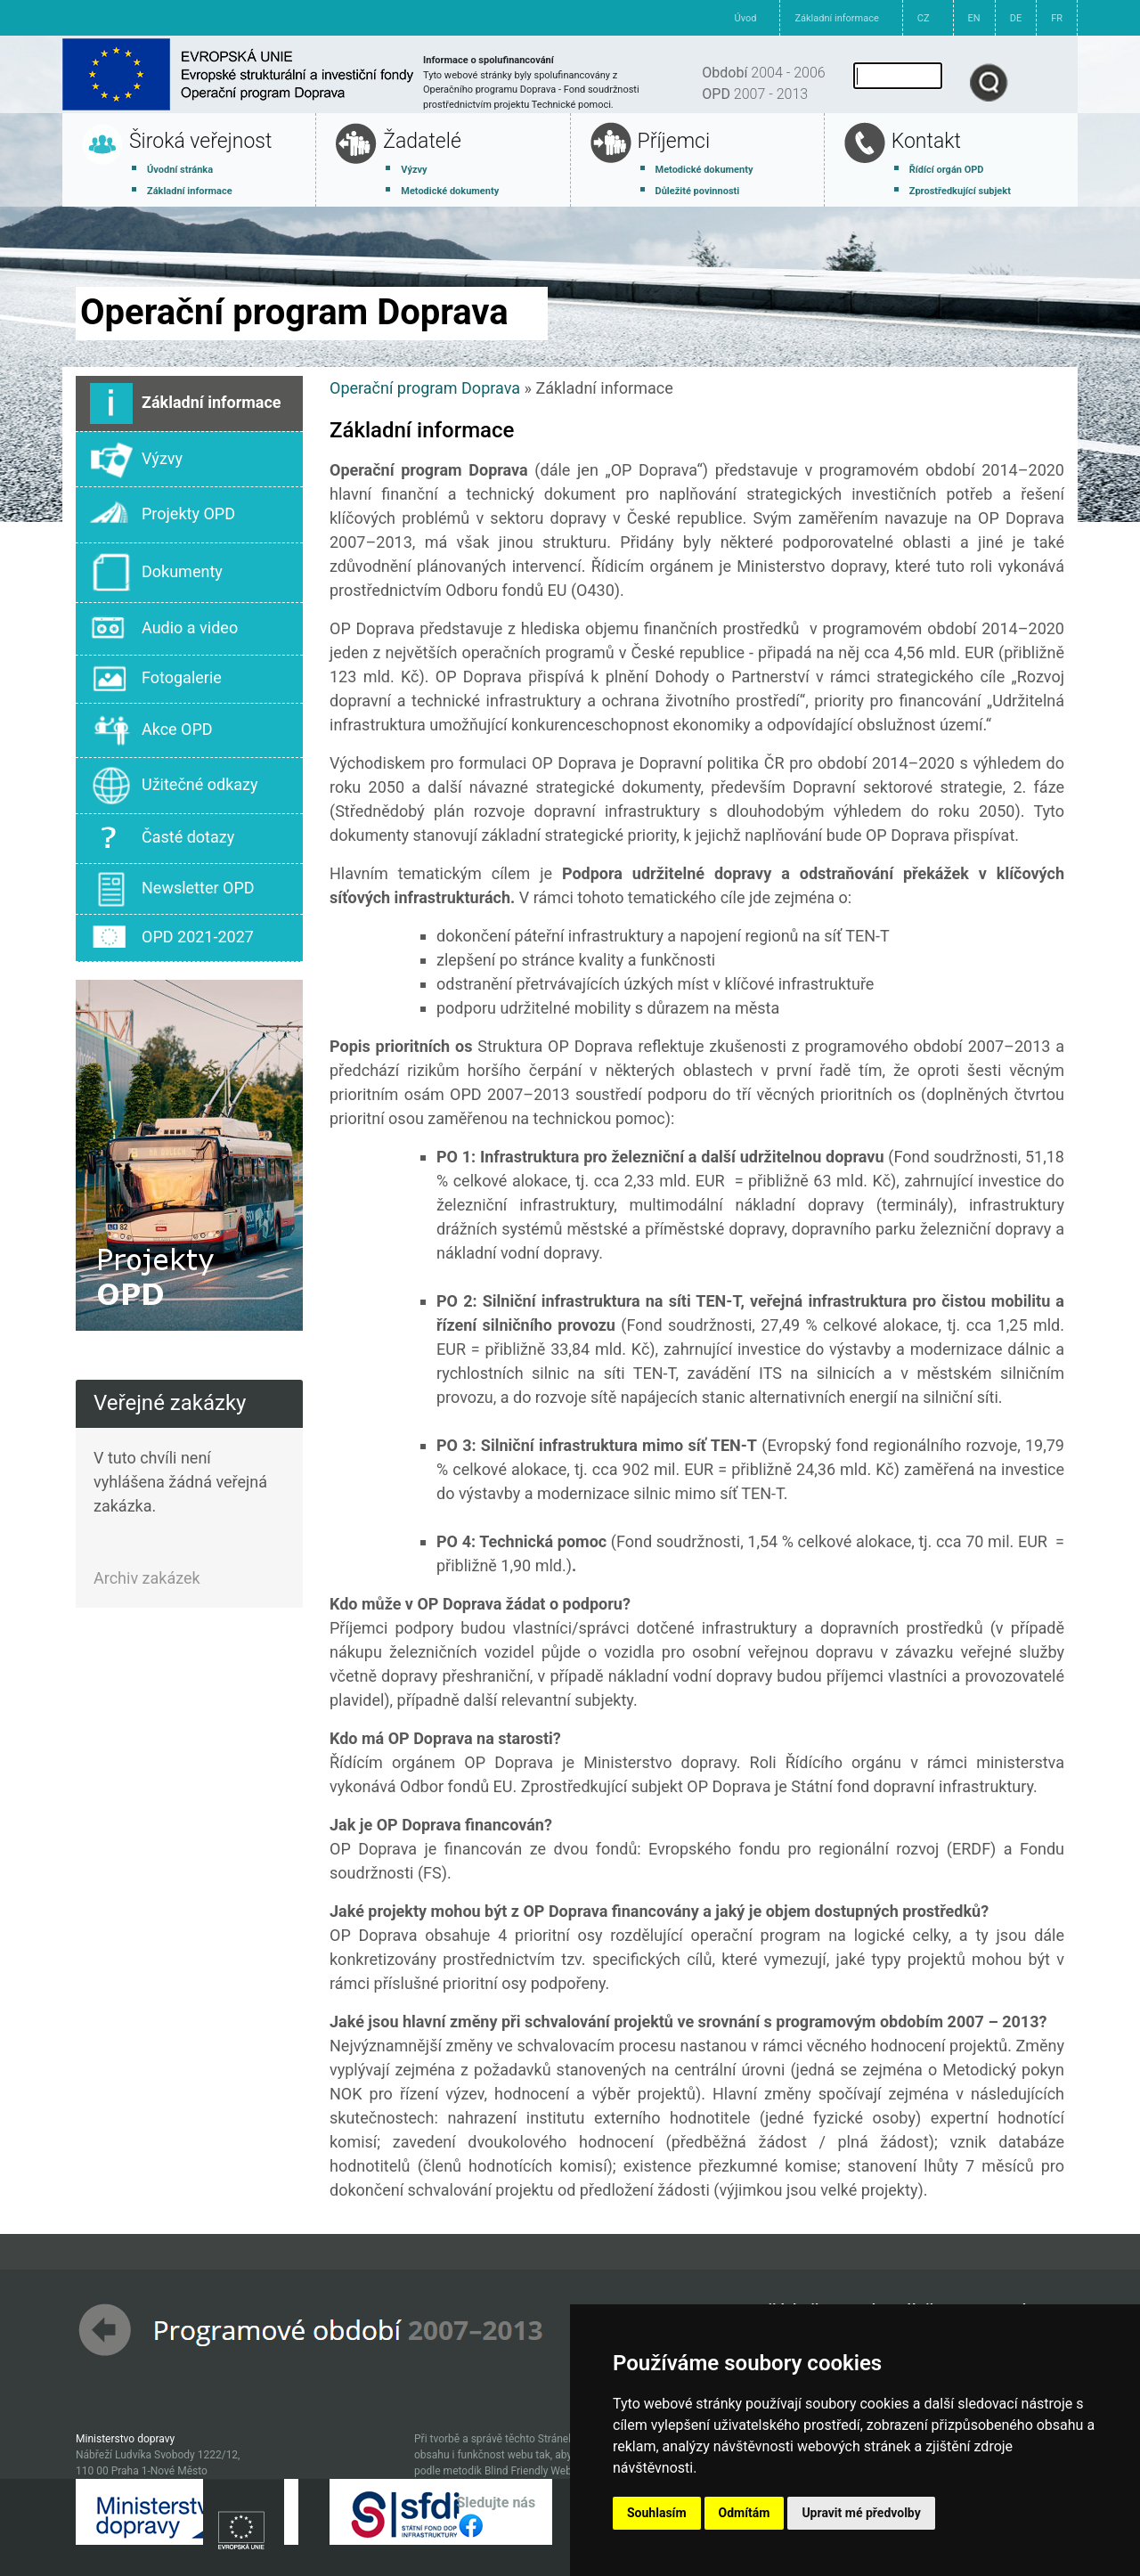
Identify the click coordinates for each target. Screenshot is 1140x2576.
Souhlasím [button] (657, 2513)
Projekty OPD (162, 514)
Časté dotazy (162, 838)
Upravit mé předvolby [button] (861, 2513)
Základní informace (836, 18)
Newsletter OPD (172, 889)
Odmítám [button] (744, 2513)
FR (1057, 18)
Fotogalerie (156, 679)
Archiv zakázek (147, 1578)
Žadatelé (422, 141)
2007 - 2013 (755, 94)
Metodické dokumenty (450, 191)
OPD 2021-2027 (172, 938)
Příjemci (674, 141)
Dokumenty (156, 572)
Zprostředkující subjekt (960, 191)
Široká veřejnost (200, 141)
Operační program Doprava (425, 388)
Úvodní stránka (180, 169)
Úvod (746, 18)
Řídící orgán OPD (946, 169)
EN (974, 18)
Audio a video (164, 629)
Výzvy (414, 169)
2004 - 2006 (763, 72)
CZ (923, 18)
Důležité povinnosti (698, 191)
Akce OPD (151, 731)
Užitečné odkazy (174, 785)
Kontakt (926, 141)
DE (1016, 18)
